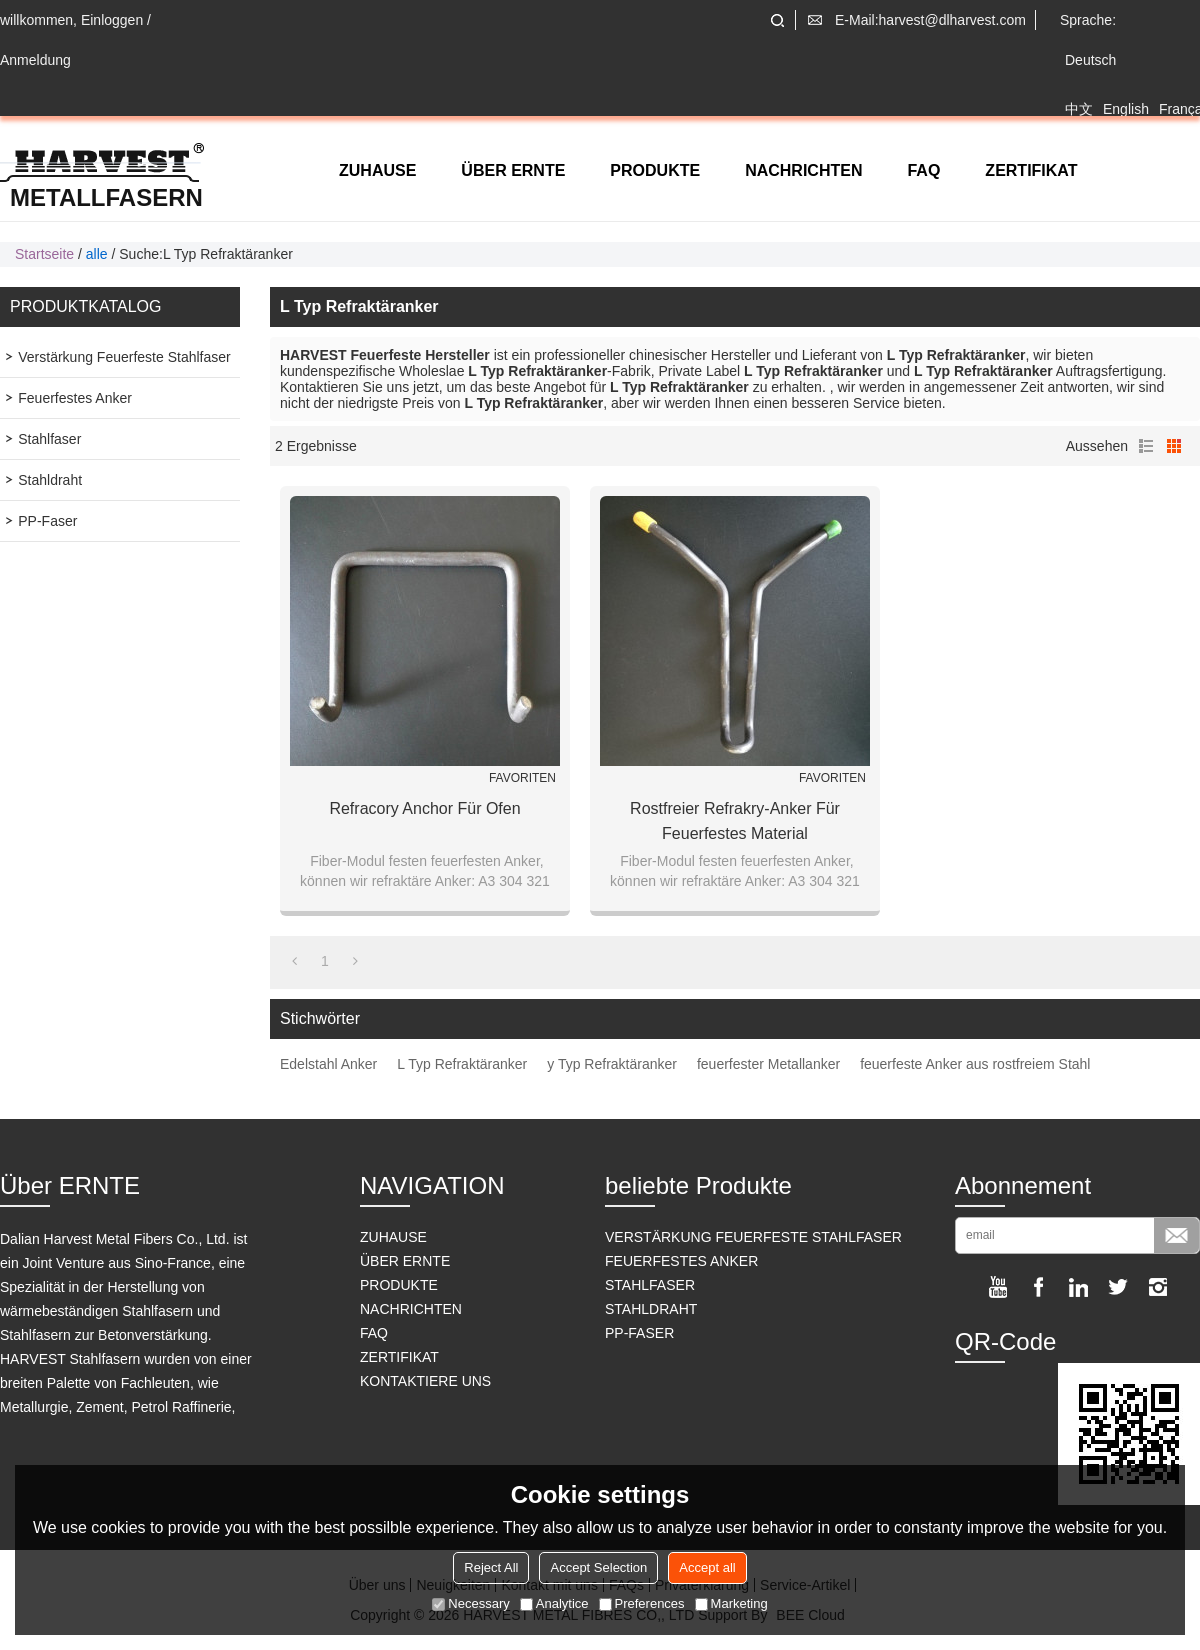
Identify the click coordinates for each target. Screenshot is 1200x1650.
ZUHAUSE (377, 170)
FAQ (923, 170)
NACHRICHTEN (803, 170)
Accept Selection (598, 1567)
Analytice (554, 1603)
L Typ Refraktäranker (462, 1064)
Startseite (44, 254)
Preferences (642, 1603)
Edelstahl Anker (328, 1064)
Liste (1146, 446)
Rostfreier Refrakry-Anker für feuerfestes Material (735, 821)
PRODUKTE (655, 170)
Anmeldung (35, 60)
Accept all (707, 1567)
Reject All (491, 1567)
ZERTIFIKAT (1031, 170)
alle (97, 254)
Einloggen (112, 20)
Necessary (470, 1603)
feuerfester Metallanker (768, 1064)
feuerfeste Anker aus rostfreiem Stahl (975, 1064)
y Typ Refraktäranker (612, 1064)
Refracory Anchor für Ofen (424, 808)
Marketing (731, 1603)
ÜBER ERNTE (513, 170)
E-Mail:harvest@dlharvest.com (930, 20)
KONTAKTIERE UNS (425, 1381)
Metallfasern (106, 198)
